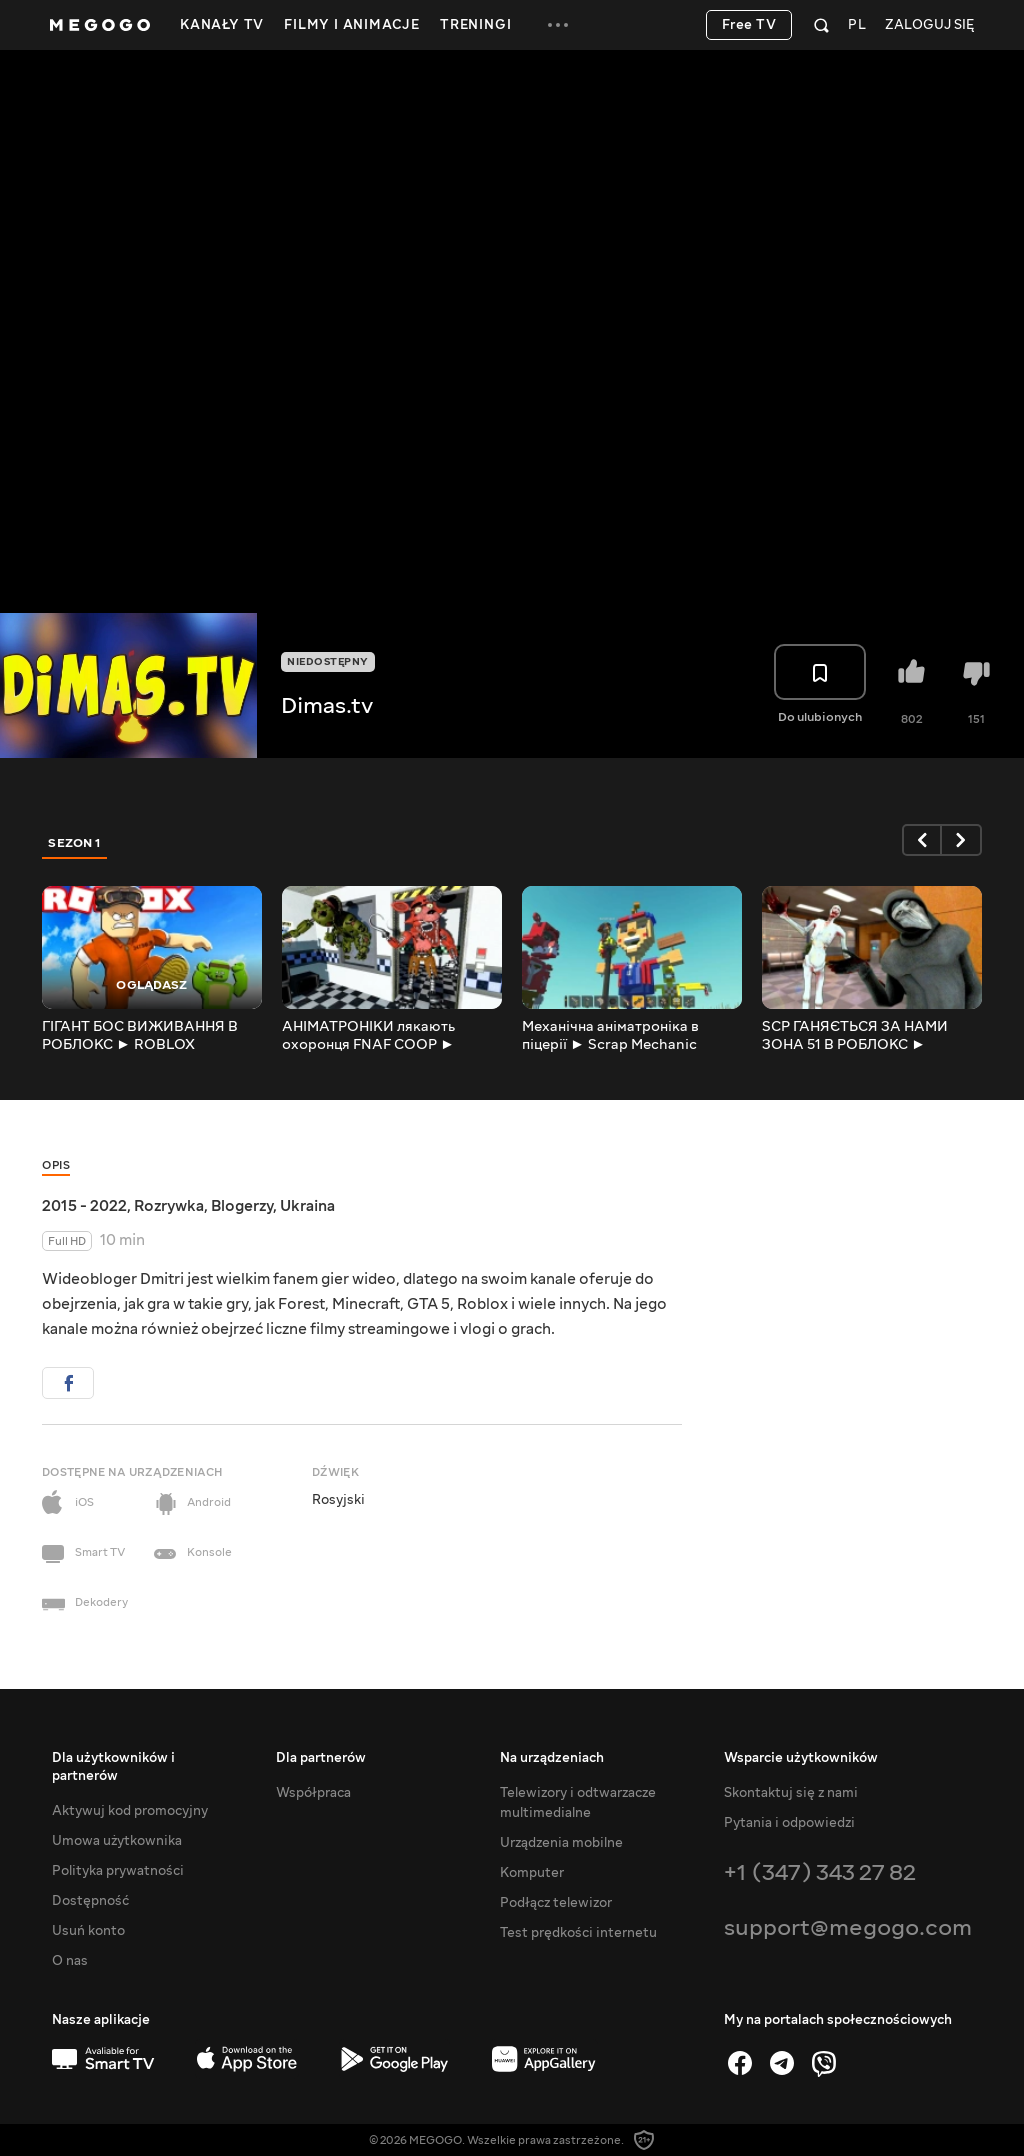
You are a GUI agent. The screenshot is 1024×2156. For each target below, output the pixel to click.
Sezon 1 (75, 843)
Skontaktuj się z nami (791, 1793)
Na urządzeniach (552, 1758)
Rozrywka (169, 1206)
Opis (56, 1165)
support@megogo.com (848, 1927)
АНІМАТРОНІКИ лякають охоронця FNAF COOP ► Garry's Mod (368, 1036)
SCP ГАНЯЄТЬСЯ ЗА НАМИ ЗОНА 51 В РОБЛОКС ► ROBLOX (855, 1036)
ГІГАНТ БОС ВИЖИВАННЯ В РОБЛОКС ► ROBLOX (140, 1036)
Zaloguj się (929, 25)
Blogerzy (242, 1206)
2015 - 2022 (84, 1206)
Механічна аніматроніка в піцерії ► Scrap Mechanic (610, 1036)
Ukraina (307, 1206)
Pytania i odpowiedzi (789, 1823)
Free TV (749, 25)
